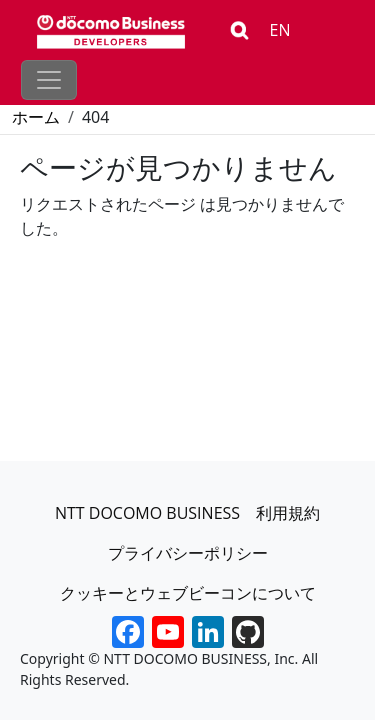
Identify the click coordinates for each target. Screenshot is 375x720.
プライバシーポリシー (188, 553)
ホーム (36, 117)
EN (280, 30)
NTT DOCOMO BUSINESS (147, 513)
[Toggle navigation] (49, 80)
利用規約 (288, 513)
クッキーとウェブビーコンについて (188, 593)
